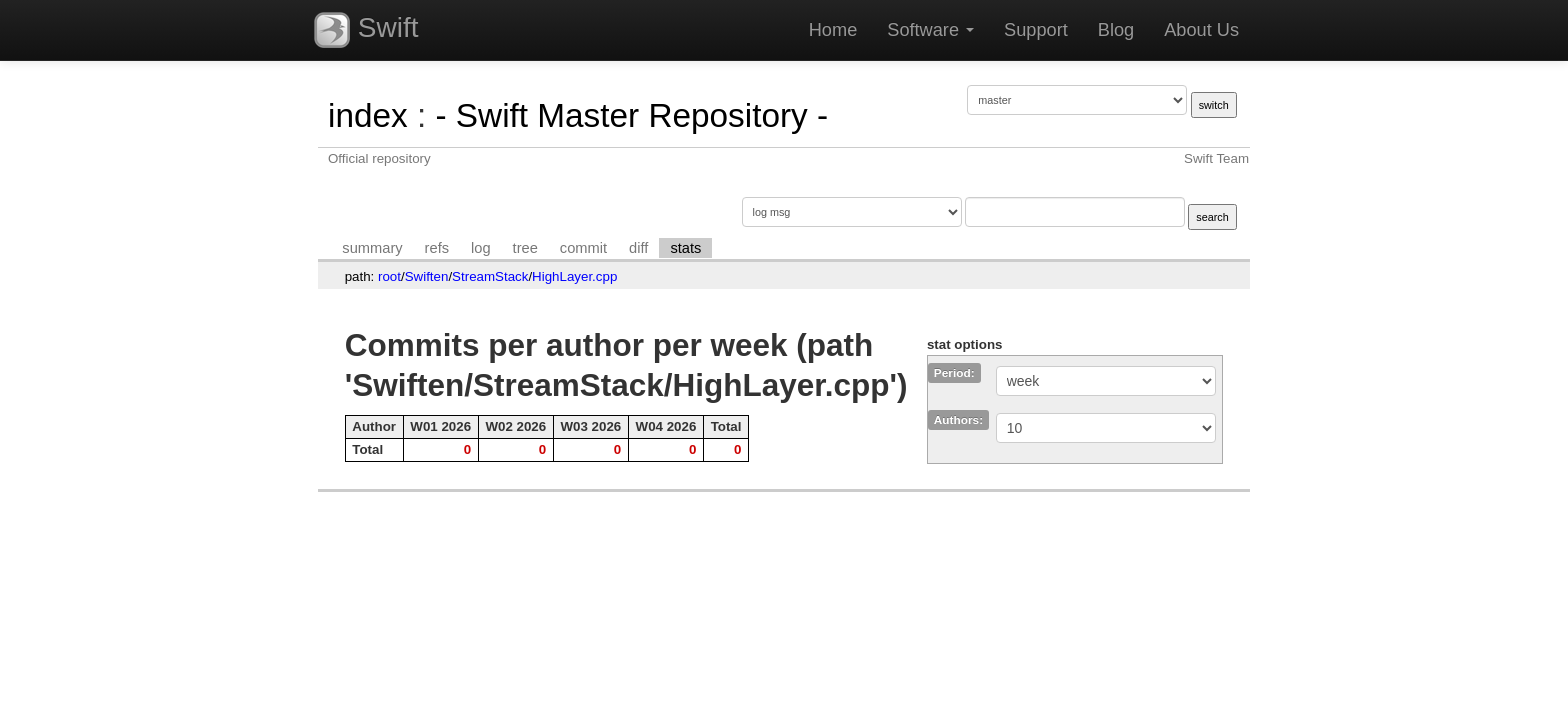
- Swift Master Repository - (631, 115)
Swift (366, 30)
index (368, 115)
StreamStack (490, 276)
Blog (1116, 30)
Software (930, 30)
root (389, 276)
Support (1036, 30)
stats (685, 248)
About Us (1201, 30)
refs (437, 248)
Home (833, 30)
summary (372, 248)
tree (525, 248)
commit (583, 248)
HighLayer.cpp (574, 276)
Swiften (427, 276)
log (481, 248)
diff (638, 248)
